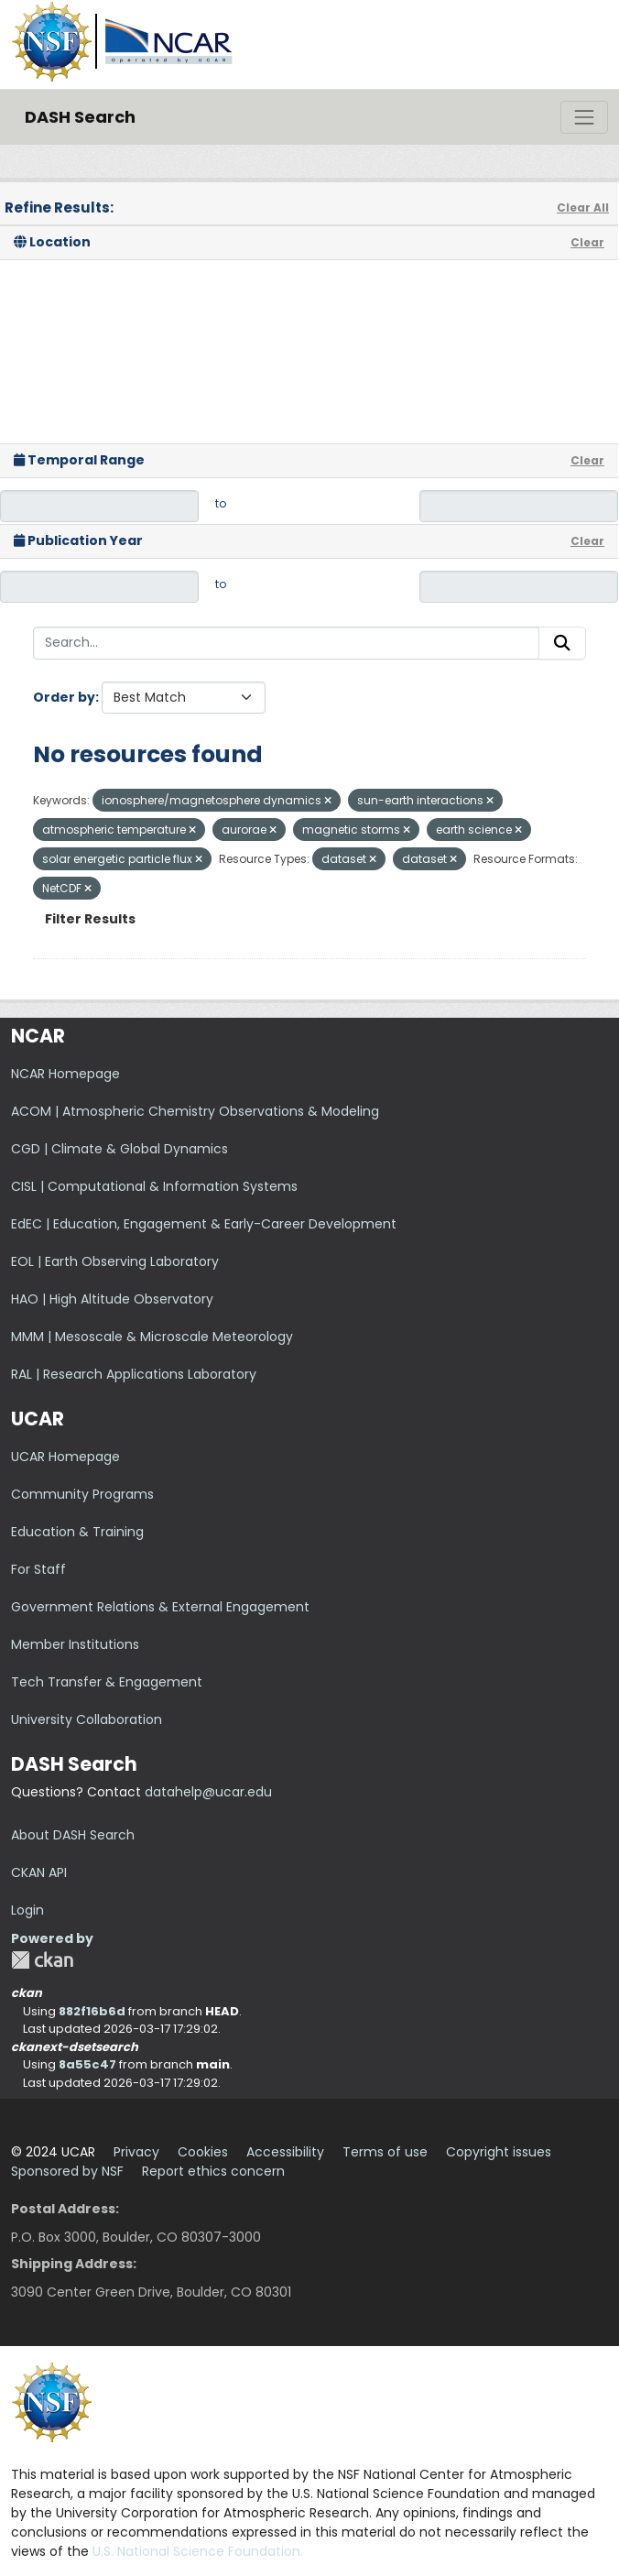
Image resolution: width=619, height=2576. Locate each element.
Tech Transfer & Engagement (106, 1682)
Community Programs (82, 1494)
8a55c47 (87, 2064)
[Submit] (562, 643)
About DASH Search (73, 1835)
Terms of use (385, 2152)
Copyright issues (498, 2152)
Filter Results (90, 919)
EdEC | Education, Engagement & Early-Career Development (203, 1224)
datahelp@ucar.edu (208, 1792)
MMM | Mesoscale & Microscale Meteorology (152, 1336)
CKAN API (39, 1872)
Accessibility (285, 2152)
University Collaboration (86, 1719)
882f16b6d (92, 2011)
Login (27, 1910)
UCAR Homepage (65, 1456)
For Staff (38, 1569)
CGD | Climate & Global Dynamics (119, 1149)
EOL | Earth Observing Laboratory (115, 1261)
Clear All (583, 207)
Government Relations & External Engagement (160, 1607)
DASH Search (80, 116)
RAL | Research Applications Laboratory (133, 1374)
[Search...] (286, 643)
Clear (587, 242)
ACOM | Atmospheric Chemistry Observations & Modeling (195, 1111)
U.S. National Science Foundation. (197, 2551)
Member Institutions (75, 1644)
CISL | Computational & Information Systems (154, 1186)
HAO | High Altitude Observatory (112, 1299)
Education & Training (77, 1532)
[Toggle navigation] (584, 117)
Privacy (136, 2152)
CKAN (42, 1960)
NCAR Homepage (65, 1073)
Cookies (203, 2152)
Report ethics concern (213, 2171)
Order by (64, 697)
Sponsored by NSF (67, 2171)
